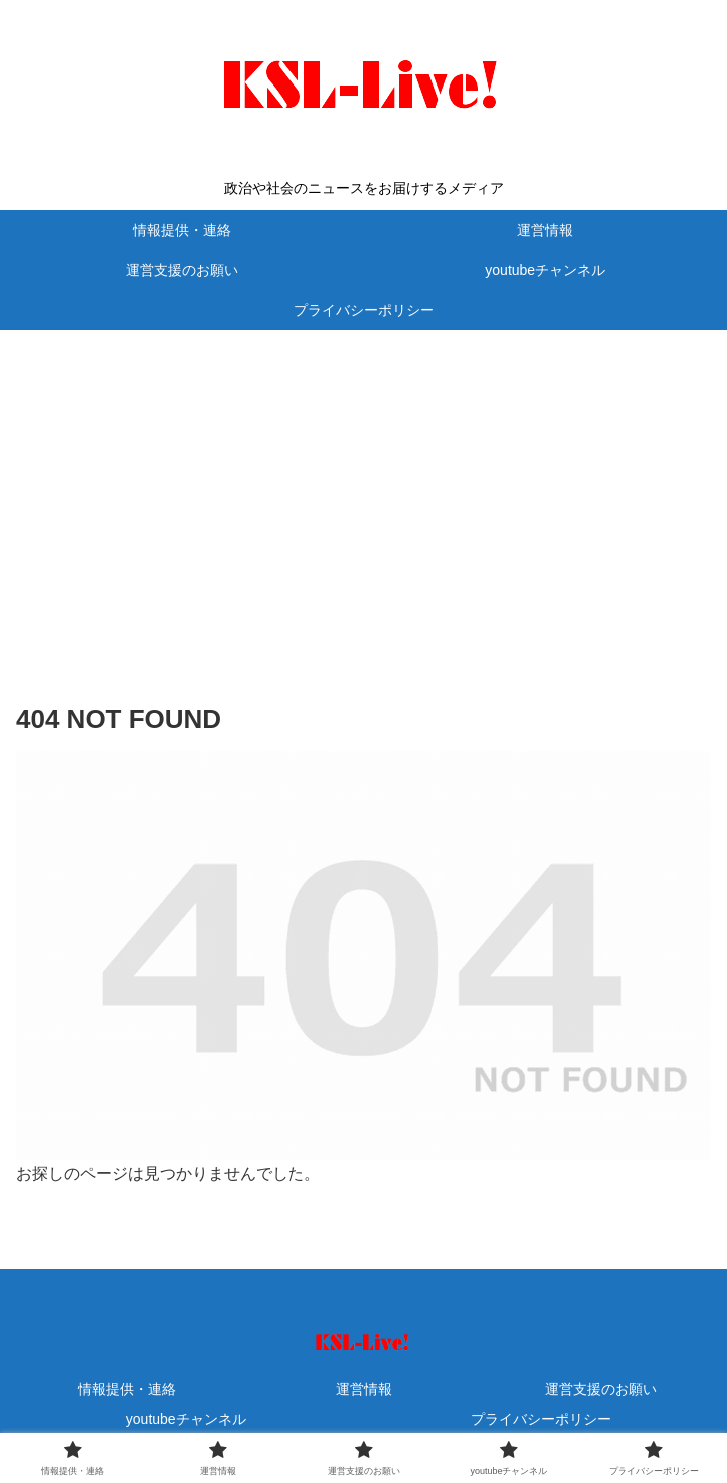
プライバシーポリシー (541, 1419)
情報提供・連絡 (127, 1389)
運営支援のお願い (601, 1389)
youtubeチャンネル (186, 1419)
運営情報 (364, 1389)
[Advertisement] (363, 486)
